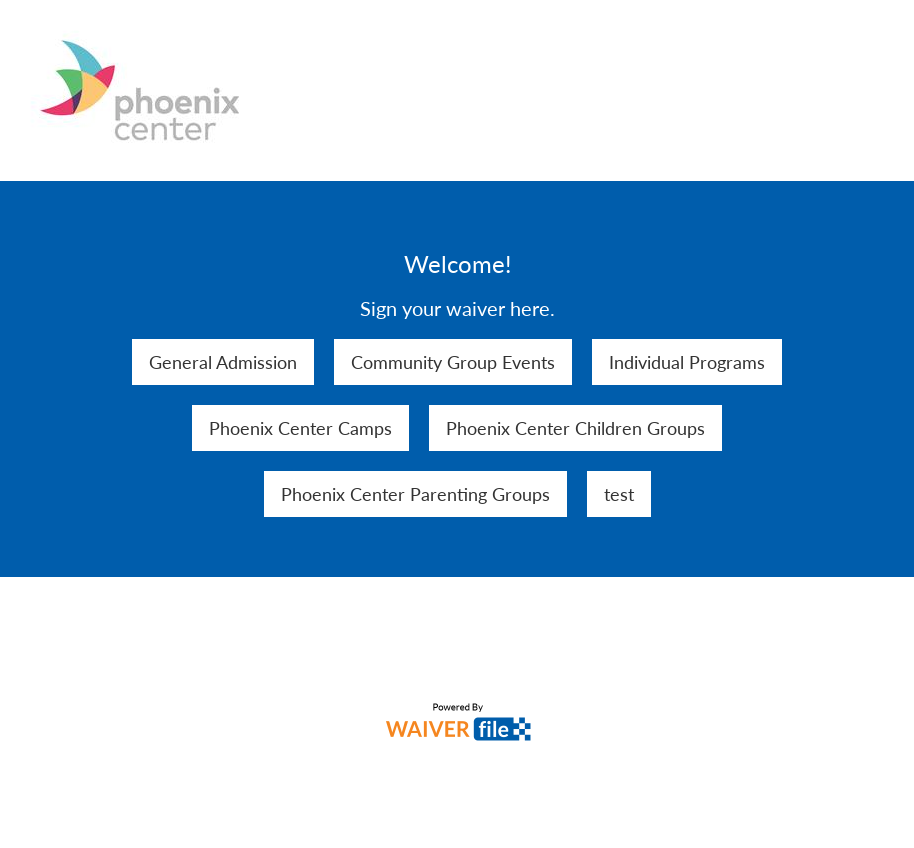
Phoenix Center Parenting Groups (415, 494)
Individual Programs (687, 362)
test (619, 494)
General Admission (223, 362)
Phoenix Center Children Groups (575, 428)
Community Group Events (453, 362)
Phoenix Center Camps (300, 428)
